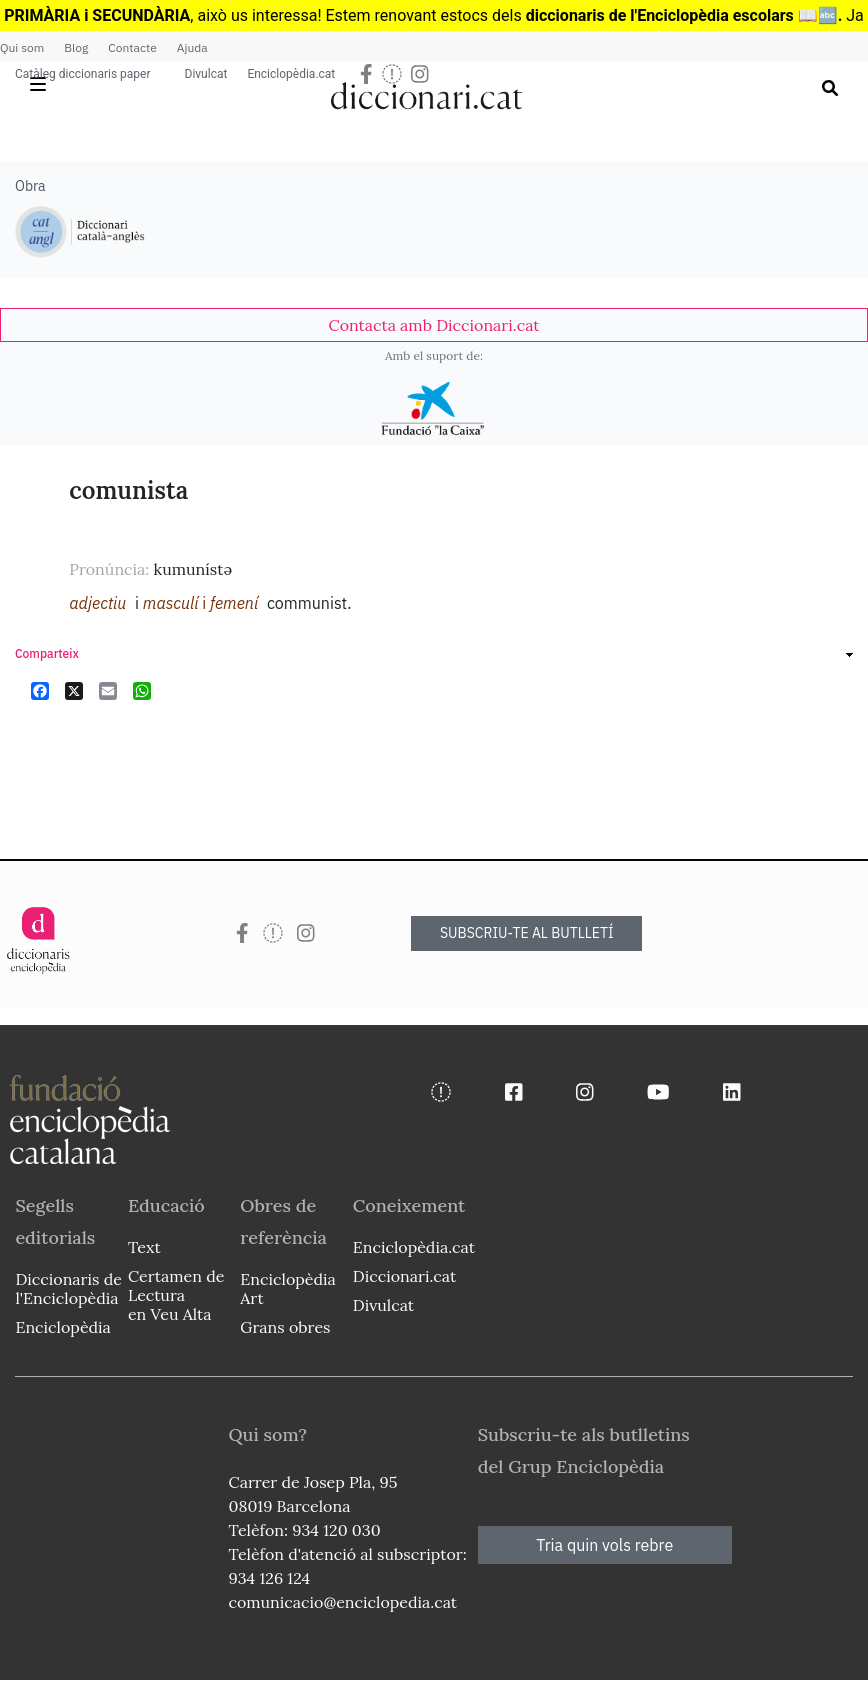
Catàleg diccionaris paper (83, 74)
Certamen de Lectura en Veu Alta (176, 1295)
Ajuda (192, 47)
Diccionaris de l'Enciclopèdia (68, 1288)
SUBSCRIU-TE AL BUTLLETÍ (527, 933)
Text (144, 1247)
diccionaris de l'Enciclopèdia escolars (660, 15)
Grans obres (285, 1327)
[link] (434, 325)
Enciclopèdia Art (287, 1288)
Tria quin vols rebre (604, 1545)
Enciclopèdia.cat (291, 74)
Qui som (22, 47)
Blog (76, 47)
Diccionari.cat (404, 1276)
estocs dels (483, 15)
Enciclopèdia (62, 1327)
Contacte (132, 47)
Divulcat (206, 74)
